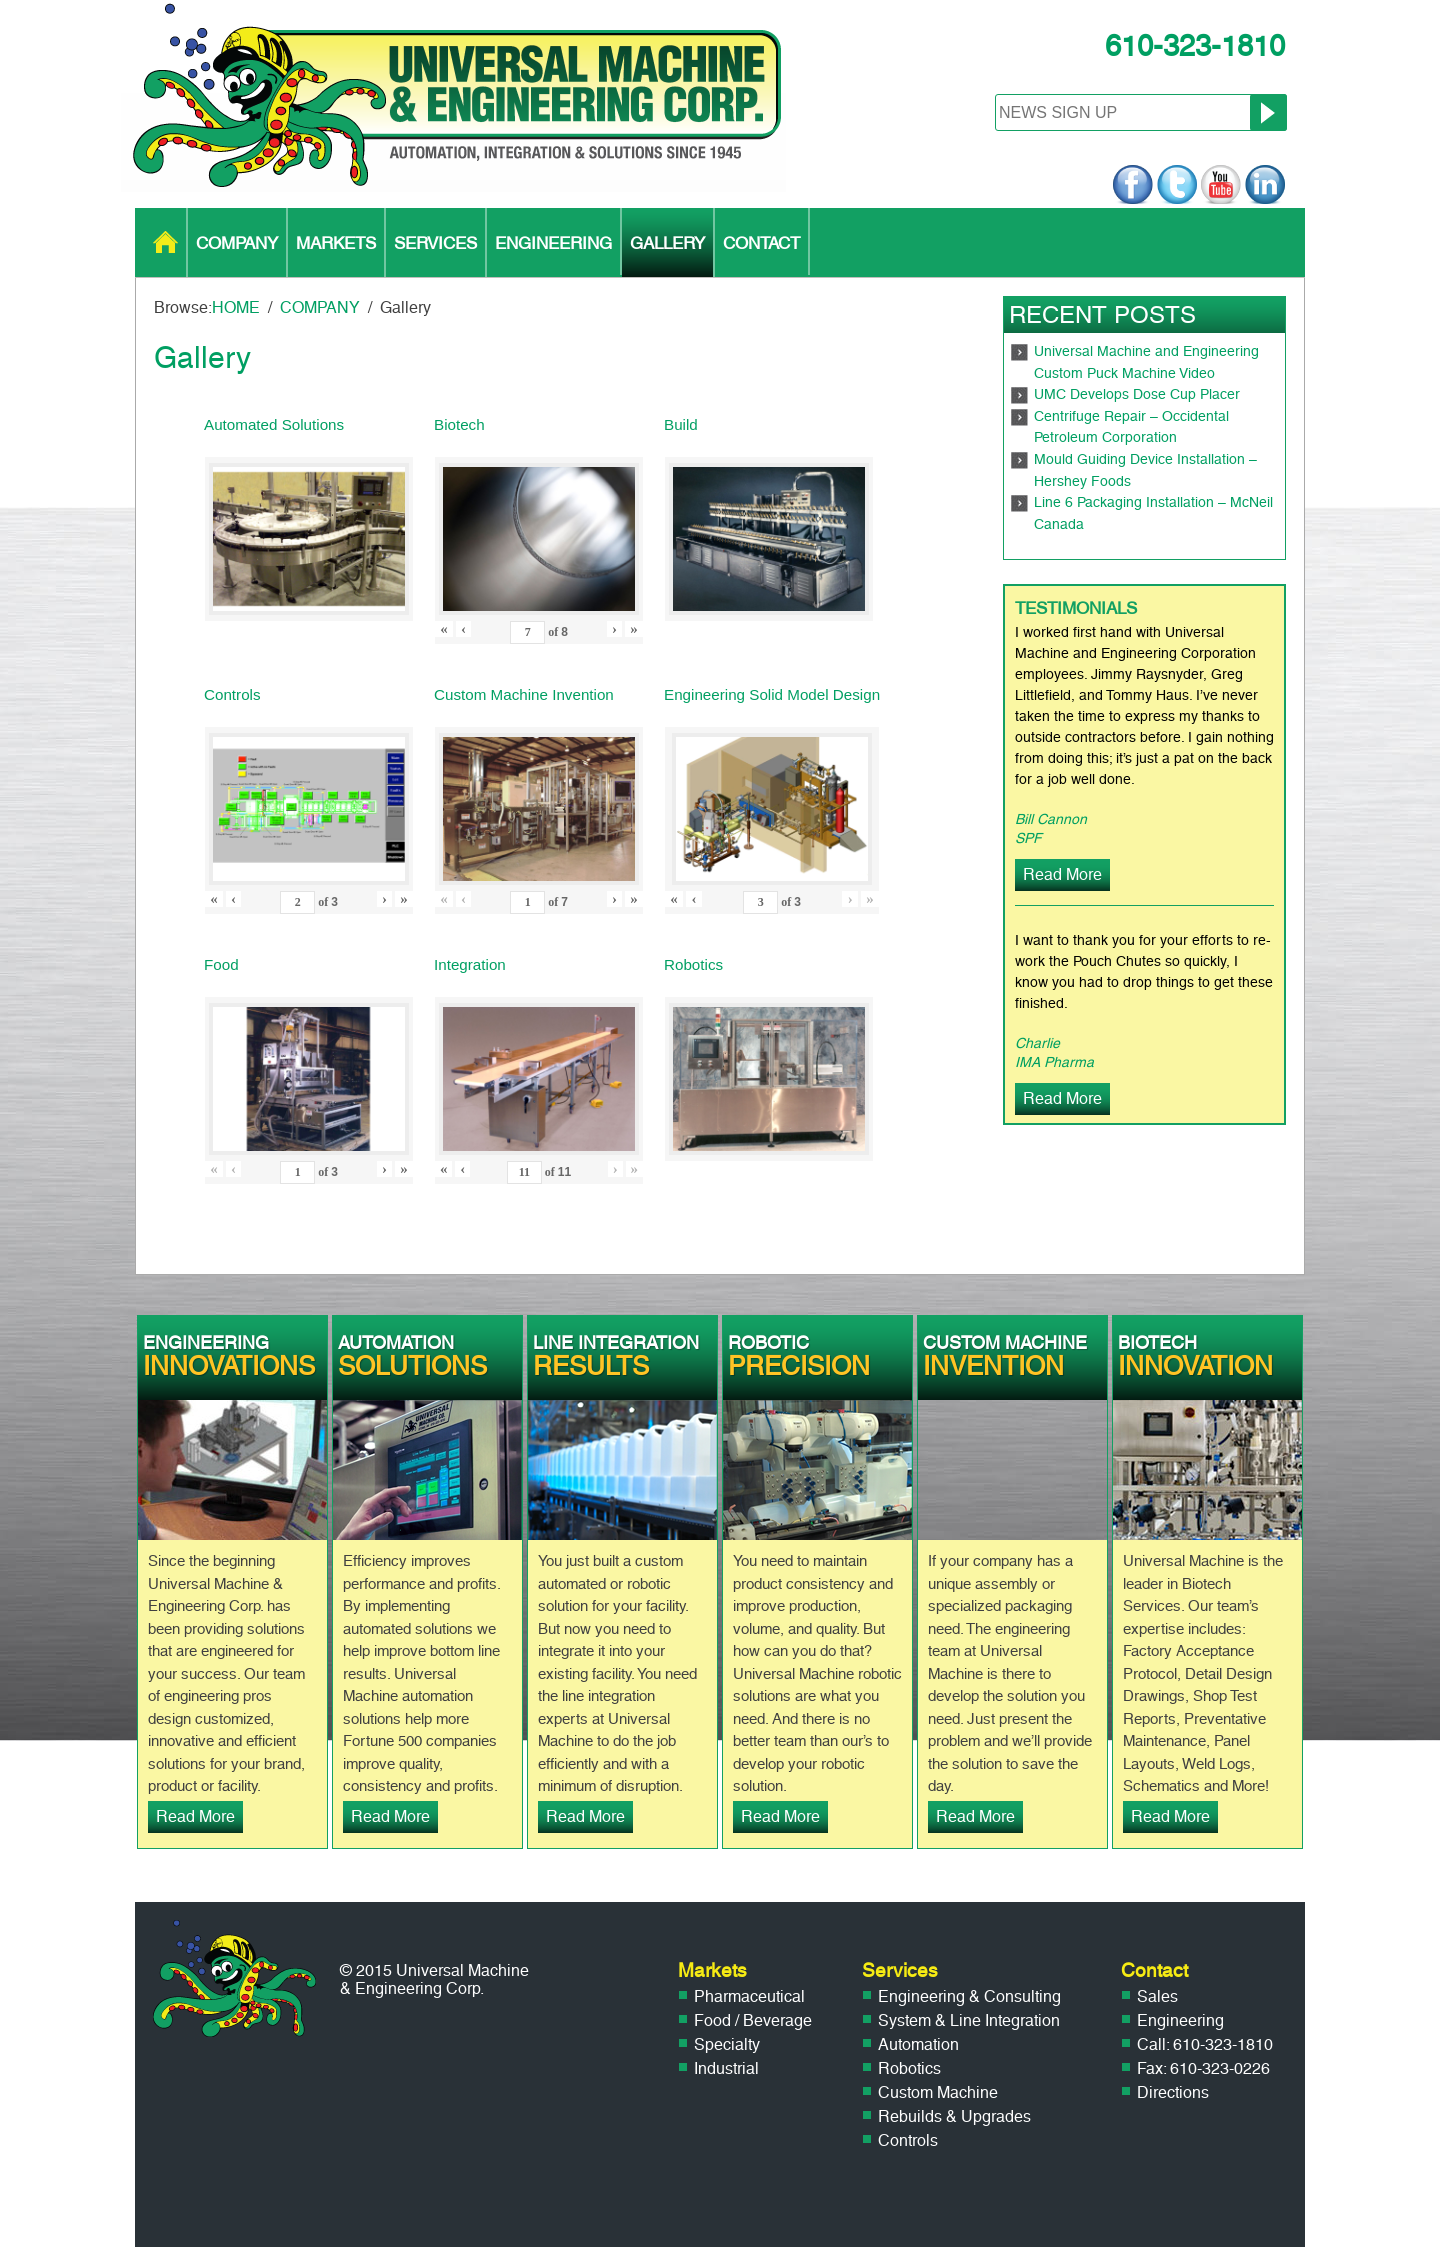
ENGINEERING (553, 243)
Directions (1173, 2092)
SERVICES (435, 243)
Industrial (726, 2068)
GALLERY (667, 243)
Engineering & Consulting (969, 1996)
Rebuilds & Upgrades (954, 2116)
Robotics (909, 2068)
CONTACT (761, 243)
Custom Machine (938, 2092)
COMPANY (237, 243)
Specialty (727, 2044)
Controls (908, 2140)
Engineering (1180, 2020)
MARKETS (336, 243)
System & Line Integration (969, 2020)
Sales (1157, 1996)
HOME (165, 243)
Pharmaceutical (749, 1996)
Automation (918, 2044)
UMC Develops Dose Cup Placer (1137, 394)
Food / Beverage (753, 2020)
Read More (1062, 874)
